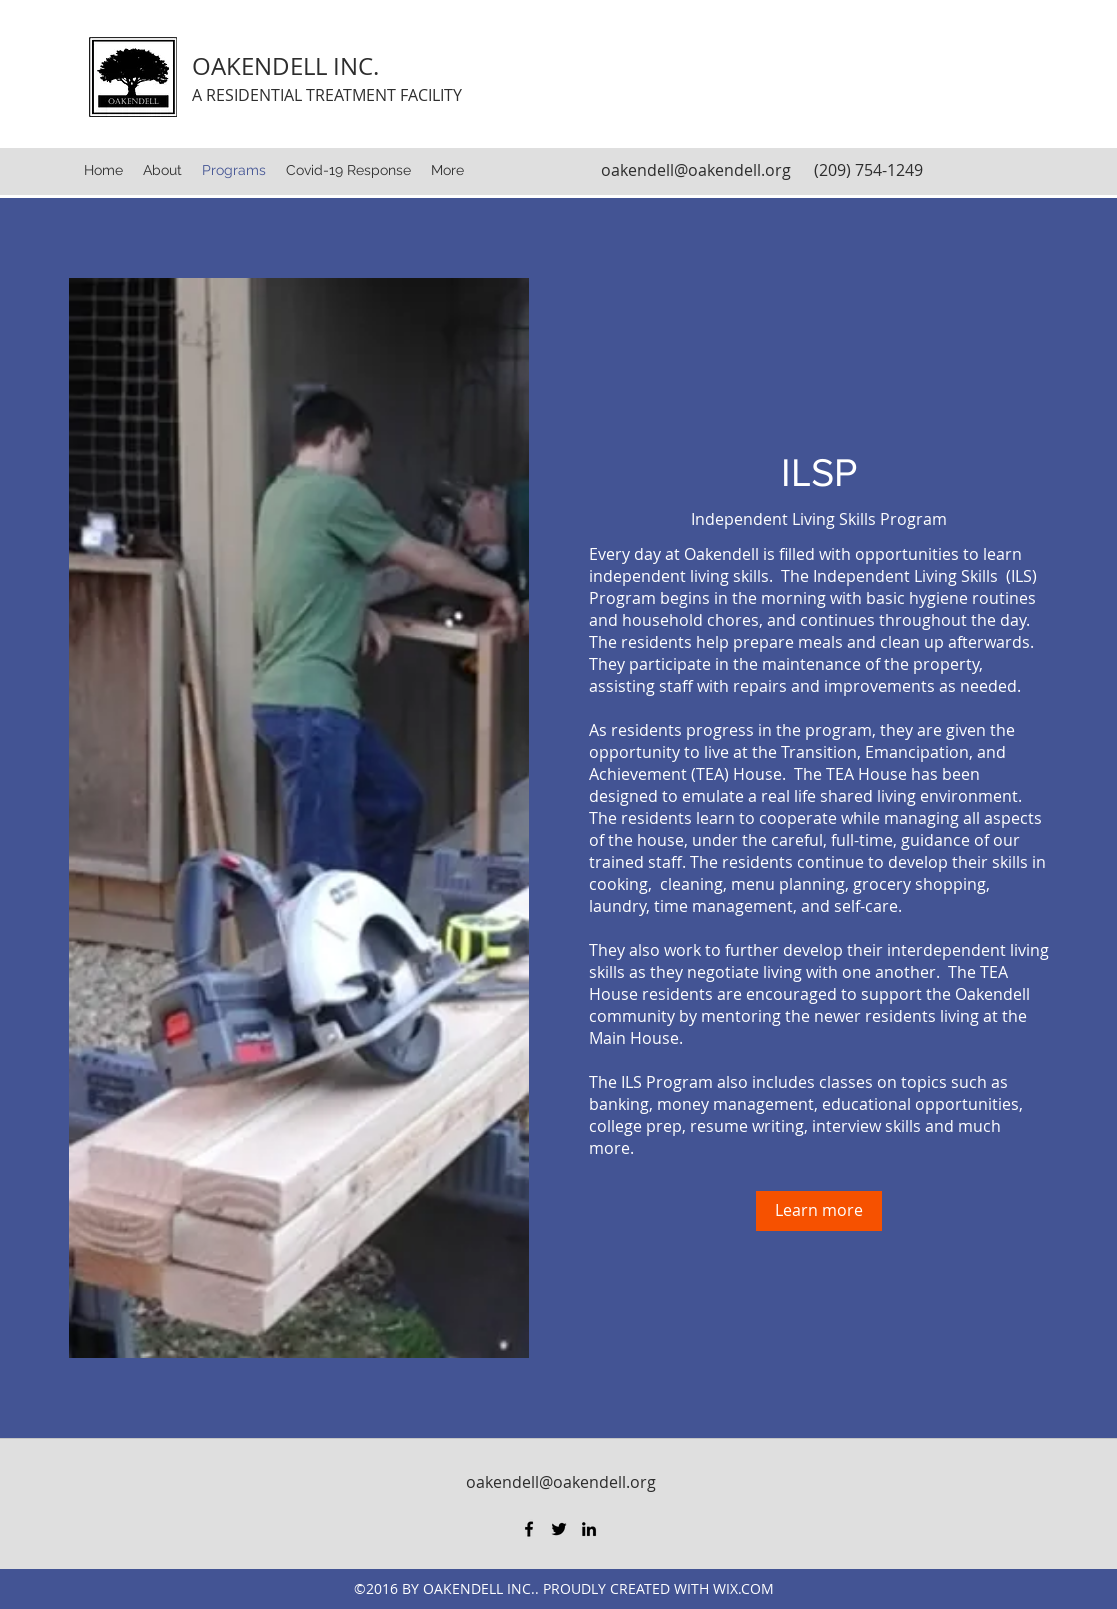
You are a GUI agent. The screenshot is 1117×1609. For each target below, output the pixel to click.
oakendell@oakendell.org (696, 170)
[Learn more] (819, 1211)
